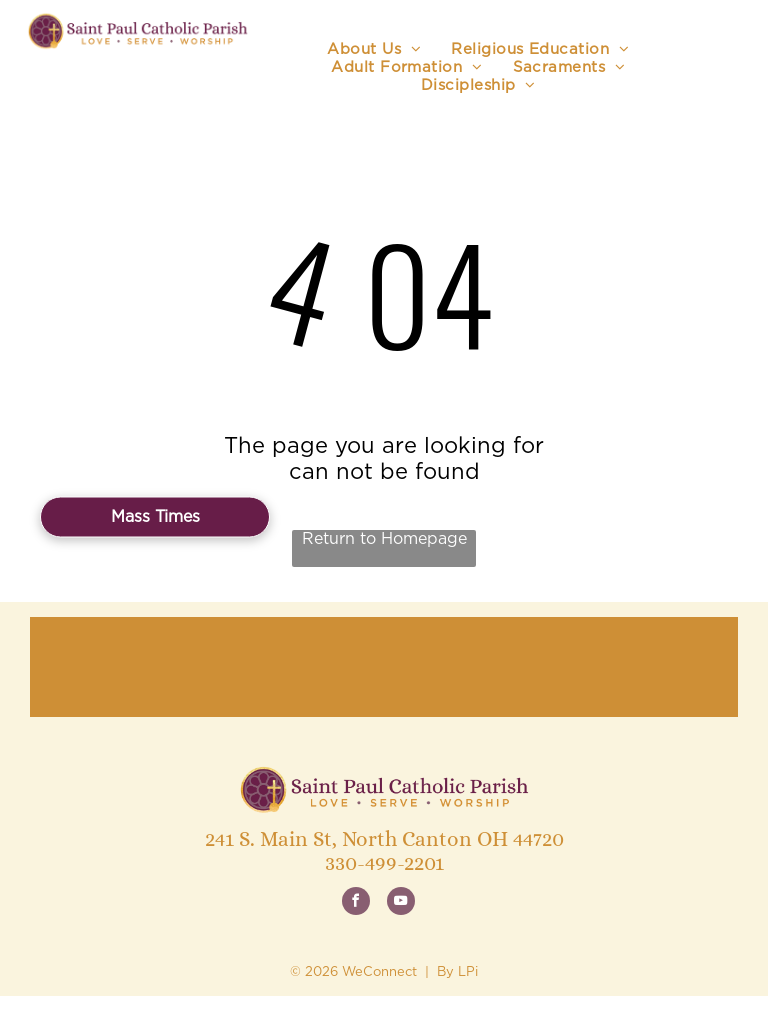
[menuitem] (374, 50)
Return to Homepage (384, 539)
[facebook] (356, 903)
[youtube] (401, 903)
